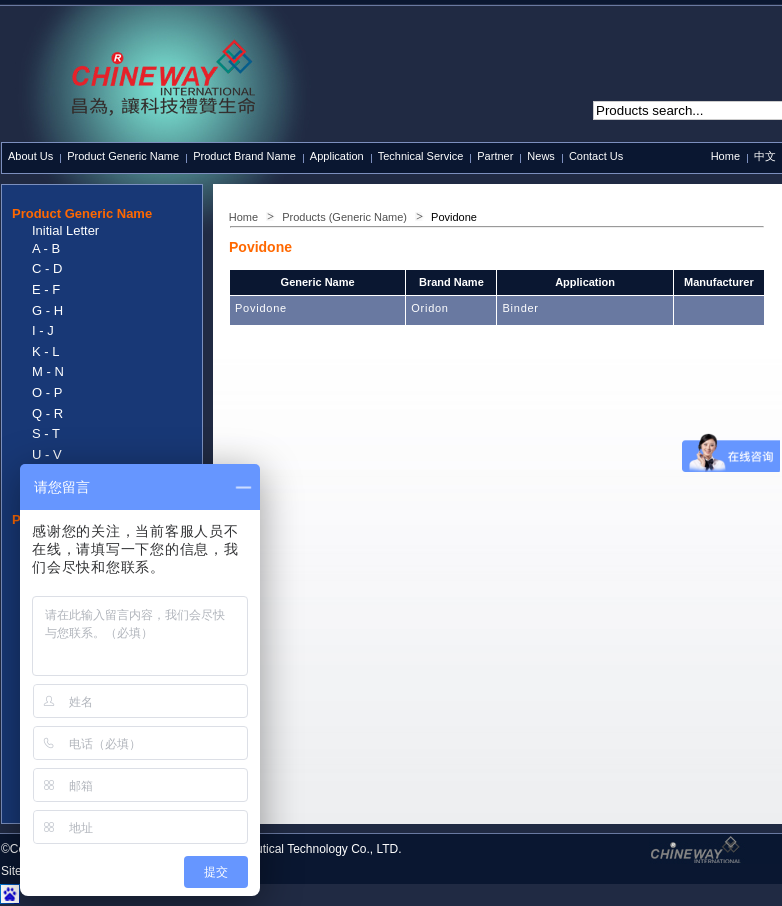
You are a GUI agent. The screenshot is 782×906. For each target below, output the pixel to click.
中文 (765, 156)
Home (725, 156)
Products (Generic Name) (344, 217)
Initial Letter (65, 230)
